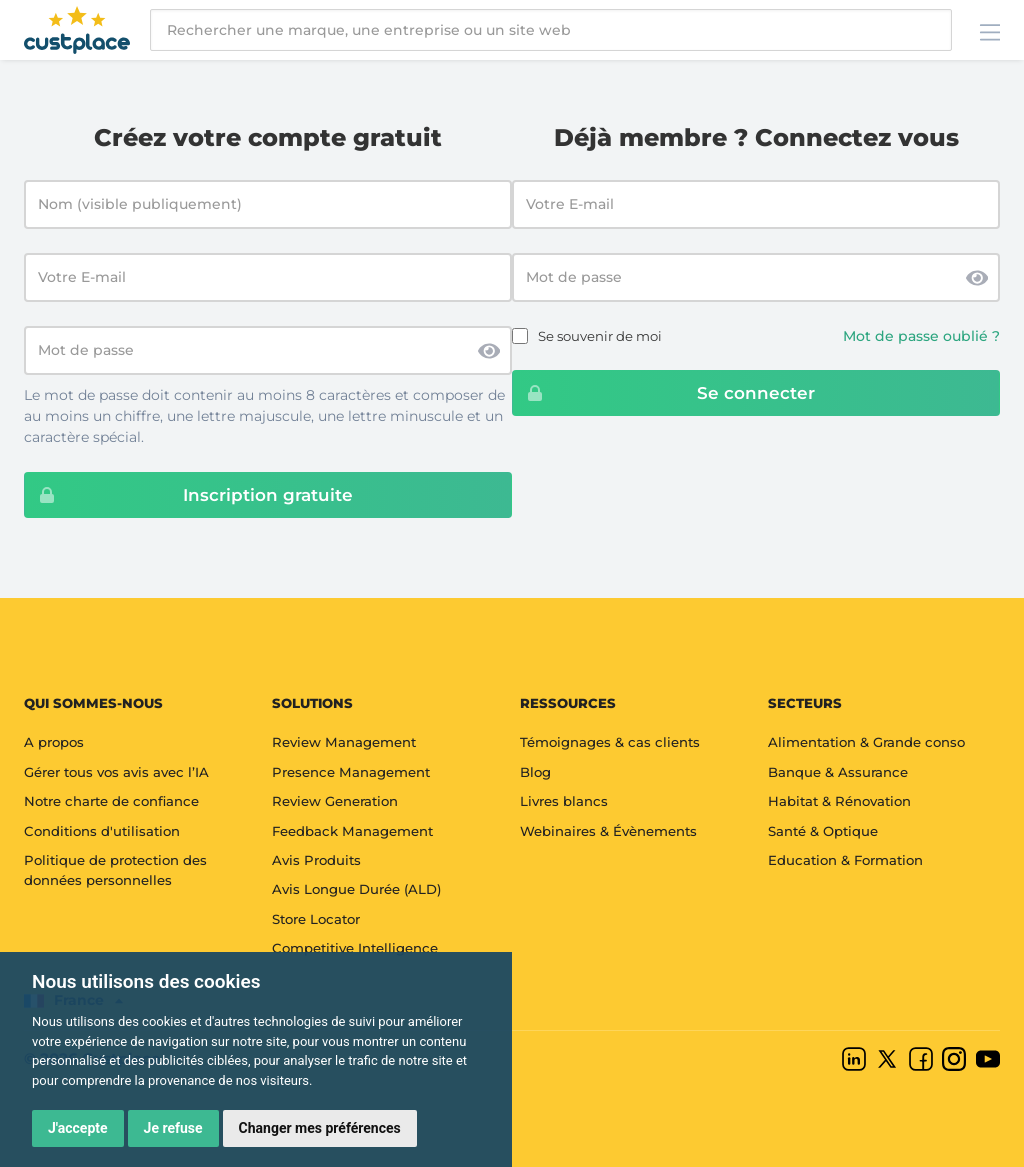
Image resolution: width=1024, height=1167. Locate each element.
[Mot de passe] (268, 350)
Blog (535, 772)
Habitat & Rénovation (839, 801)
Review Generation (335, 801)
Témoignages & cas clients (610, 742)
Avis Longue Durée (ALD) (356, 889)
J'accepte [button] (78, 1128)
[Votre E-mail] (268, 277)
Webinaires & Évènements (608, 831)
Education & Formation (845, 860)
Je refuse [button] (173, 1128)
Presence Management (351, 772)
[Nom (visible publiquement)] (268, 204)
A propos (54, 742)
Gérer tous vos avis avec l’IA (116, 772)
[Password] (756, 277)
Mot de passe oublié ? (921, 336)
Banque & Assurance (838, 772)
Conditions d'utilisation (102, 831)
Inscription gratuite (189, 495)
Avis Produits (316, 860)
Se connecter (664, 393)
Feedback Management (352, 831)
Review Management (344, 742)
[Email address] (756, 204)
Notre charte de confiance (111, 801)
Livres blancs (564, 801)
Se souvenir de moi (600, 336)
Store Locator (316, 919)
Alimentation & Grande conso (866, 742)
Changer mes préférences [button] (320, 1128)
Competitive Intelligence (355, 948)
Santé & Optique (823, 831)
